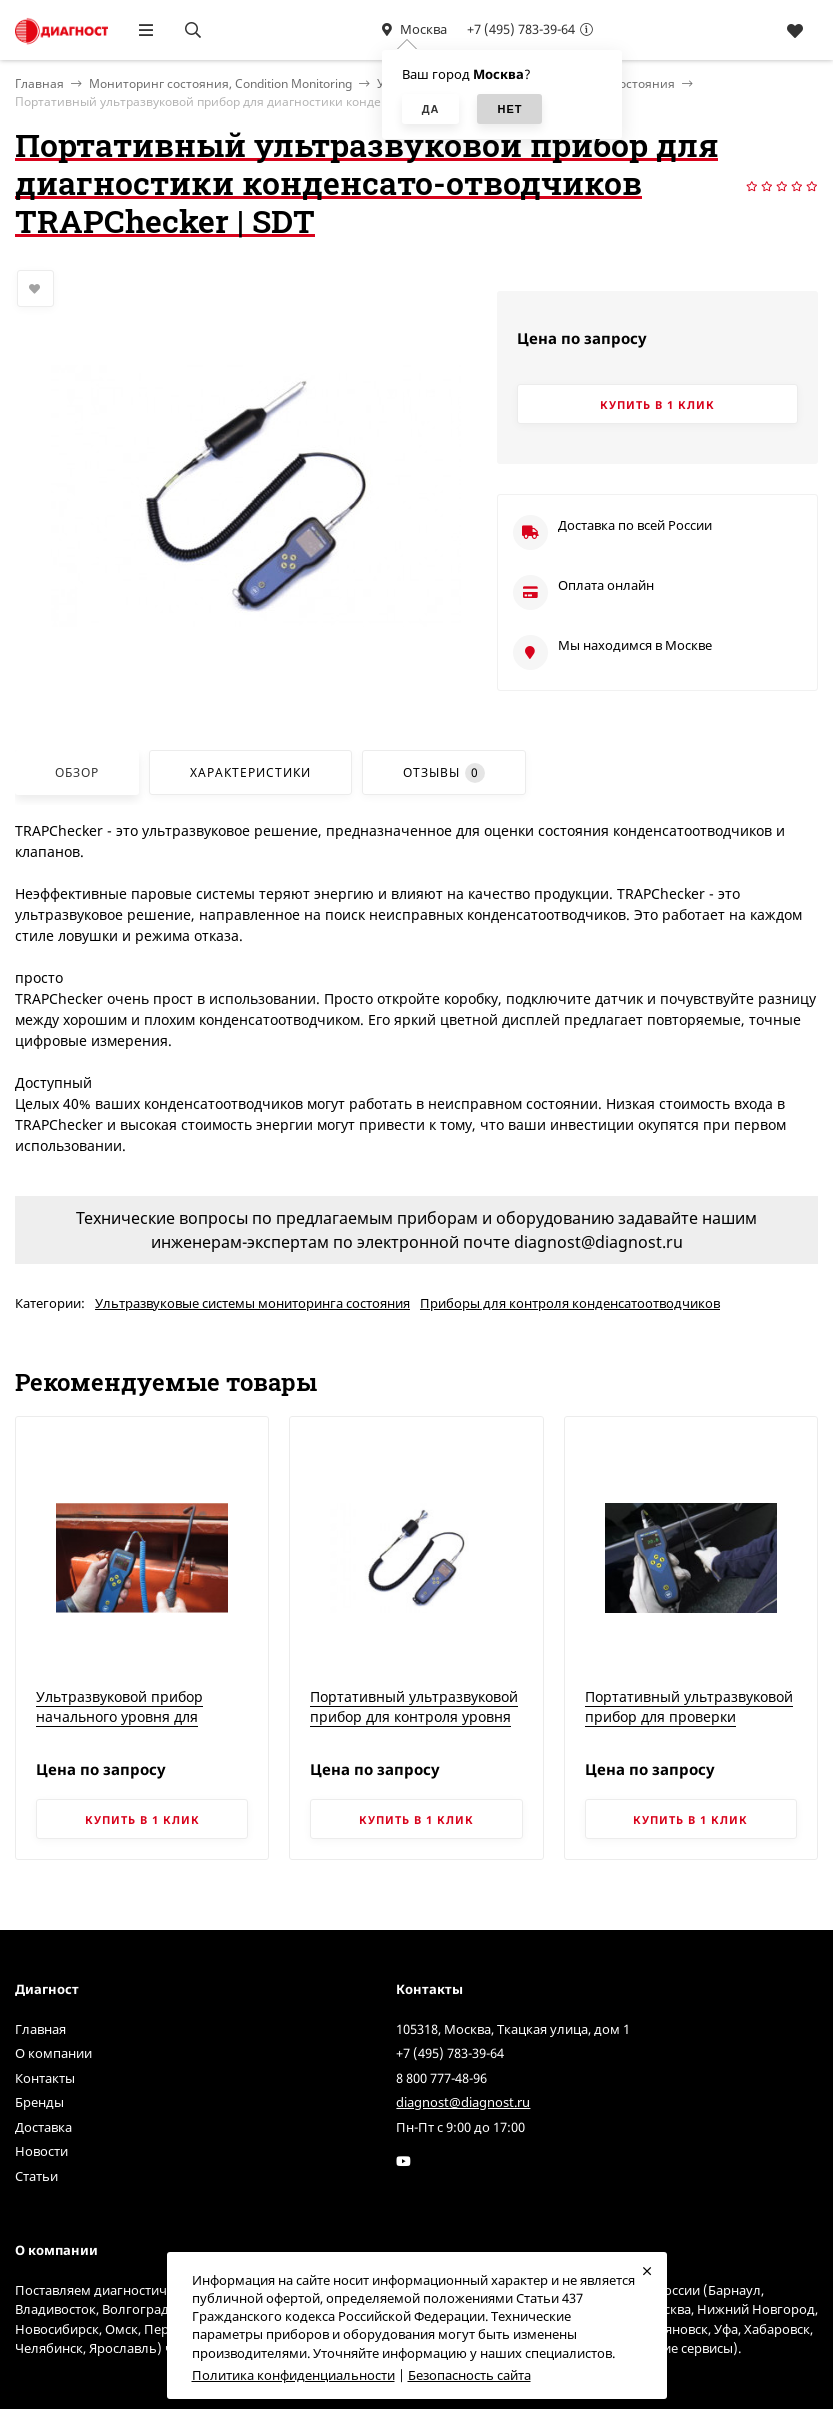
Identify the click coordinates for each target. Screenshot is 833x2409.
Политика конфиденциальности (293, 2375)
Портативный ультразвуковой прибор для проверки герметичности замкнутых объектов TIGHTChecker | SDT (689, 1726)
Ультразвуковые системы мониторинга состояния (252, 1303)
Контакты (45, 2078)
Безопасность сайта (469, 2375)
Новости (41, 2151)
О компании (53, 2053)
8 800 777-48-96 (441, 2078)
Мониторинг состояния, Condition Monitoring (220, 83)
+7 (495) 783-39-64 (521, 29)
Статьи (36, 2176)
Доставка (43, 2127)
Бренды (39, 2102)
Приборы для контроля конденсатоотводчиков (570, 1303)
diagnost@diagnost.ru (463, 2102)
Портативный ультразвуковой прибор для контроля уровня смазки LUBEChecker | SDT (414, 1716)
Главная (40, 2029)
